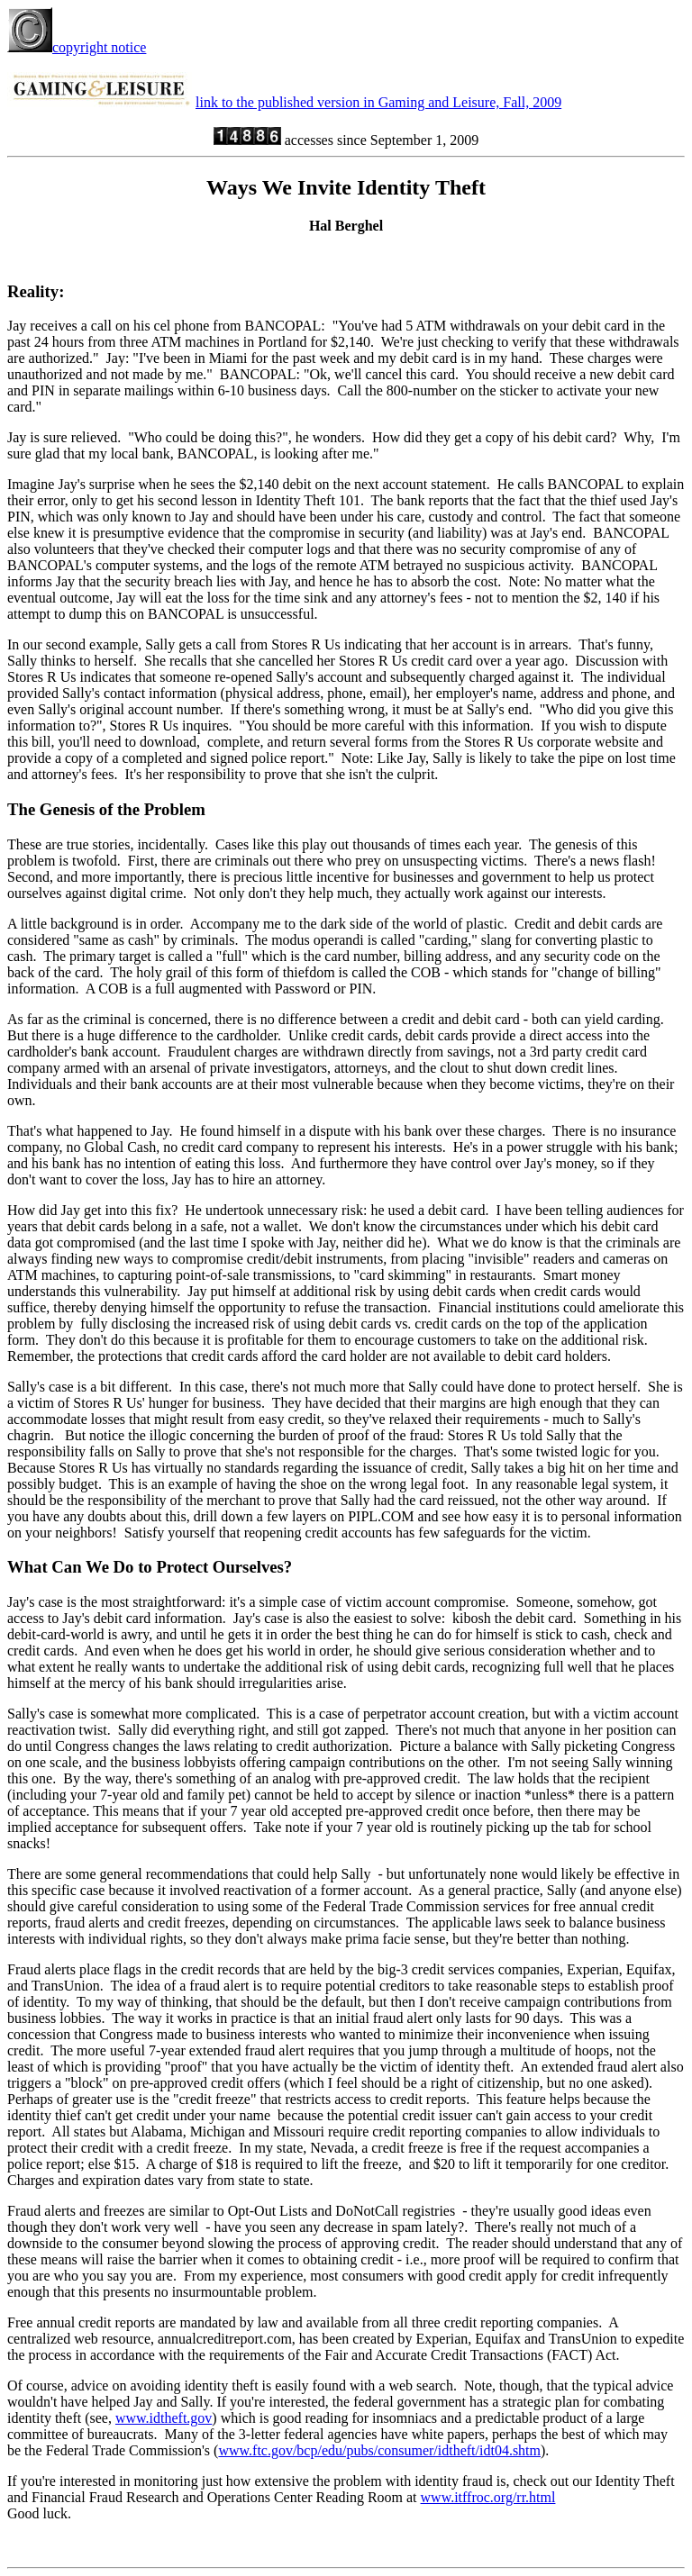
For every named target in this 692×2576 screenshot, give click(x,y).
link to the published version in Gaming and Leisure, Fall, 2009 (378, 102)
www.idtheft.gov (163, 2418)
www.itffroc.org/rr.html (488, 2497)
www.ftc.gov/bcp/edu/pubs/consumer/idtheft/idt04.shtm (379, 2450)
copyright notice (76, 47)
